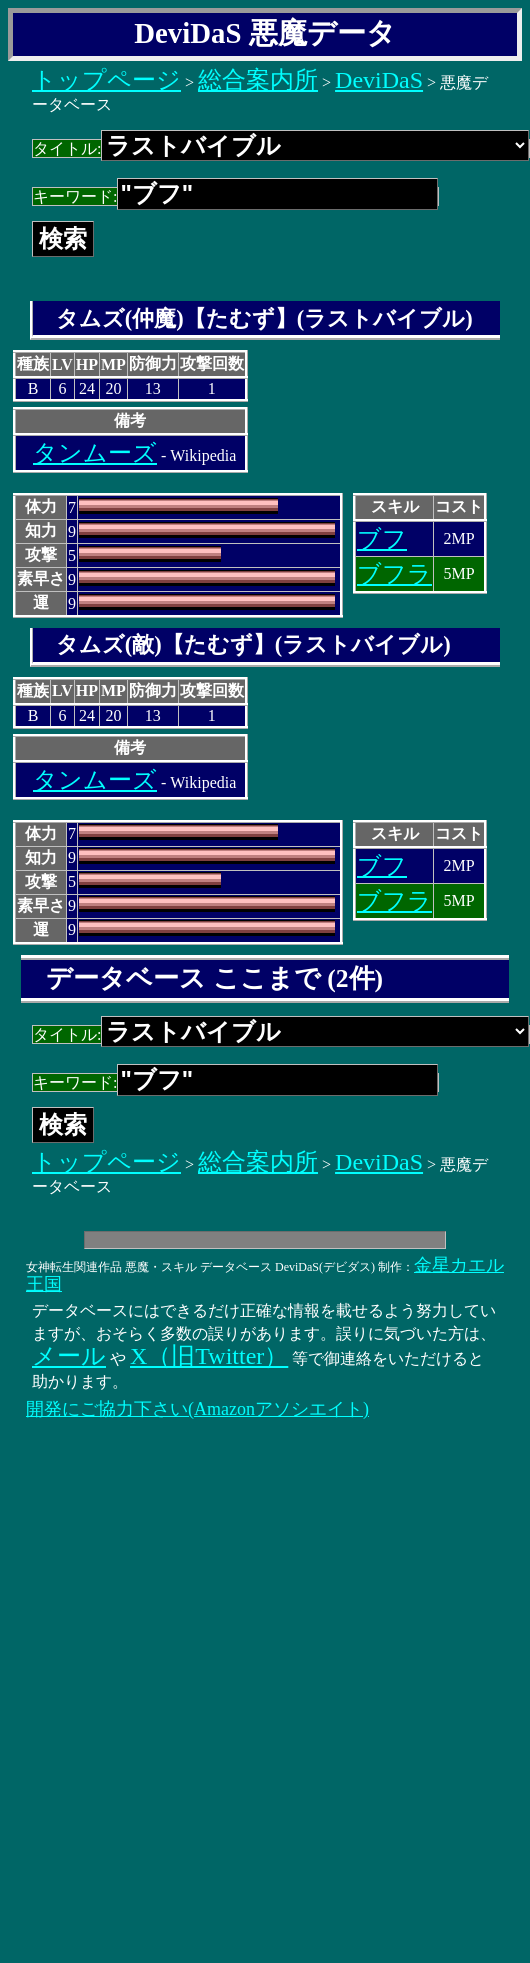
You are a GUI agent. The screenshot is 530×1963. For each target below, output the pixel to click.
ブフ (382, 539)
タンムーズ (95, 453)
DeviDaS (379, 80)
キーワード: (235, 196)
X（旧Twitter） (209, 1356)
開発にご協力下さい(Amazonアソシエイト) (197, 1409)
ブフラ (394, 574)
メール (69, 1356)
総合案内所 (258, 80)
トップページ (106, 80)
